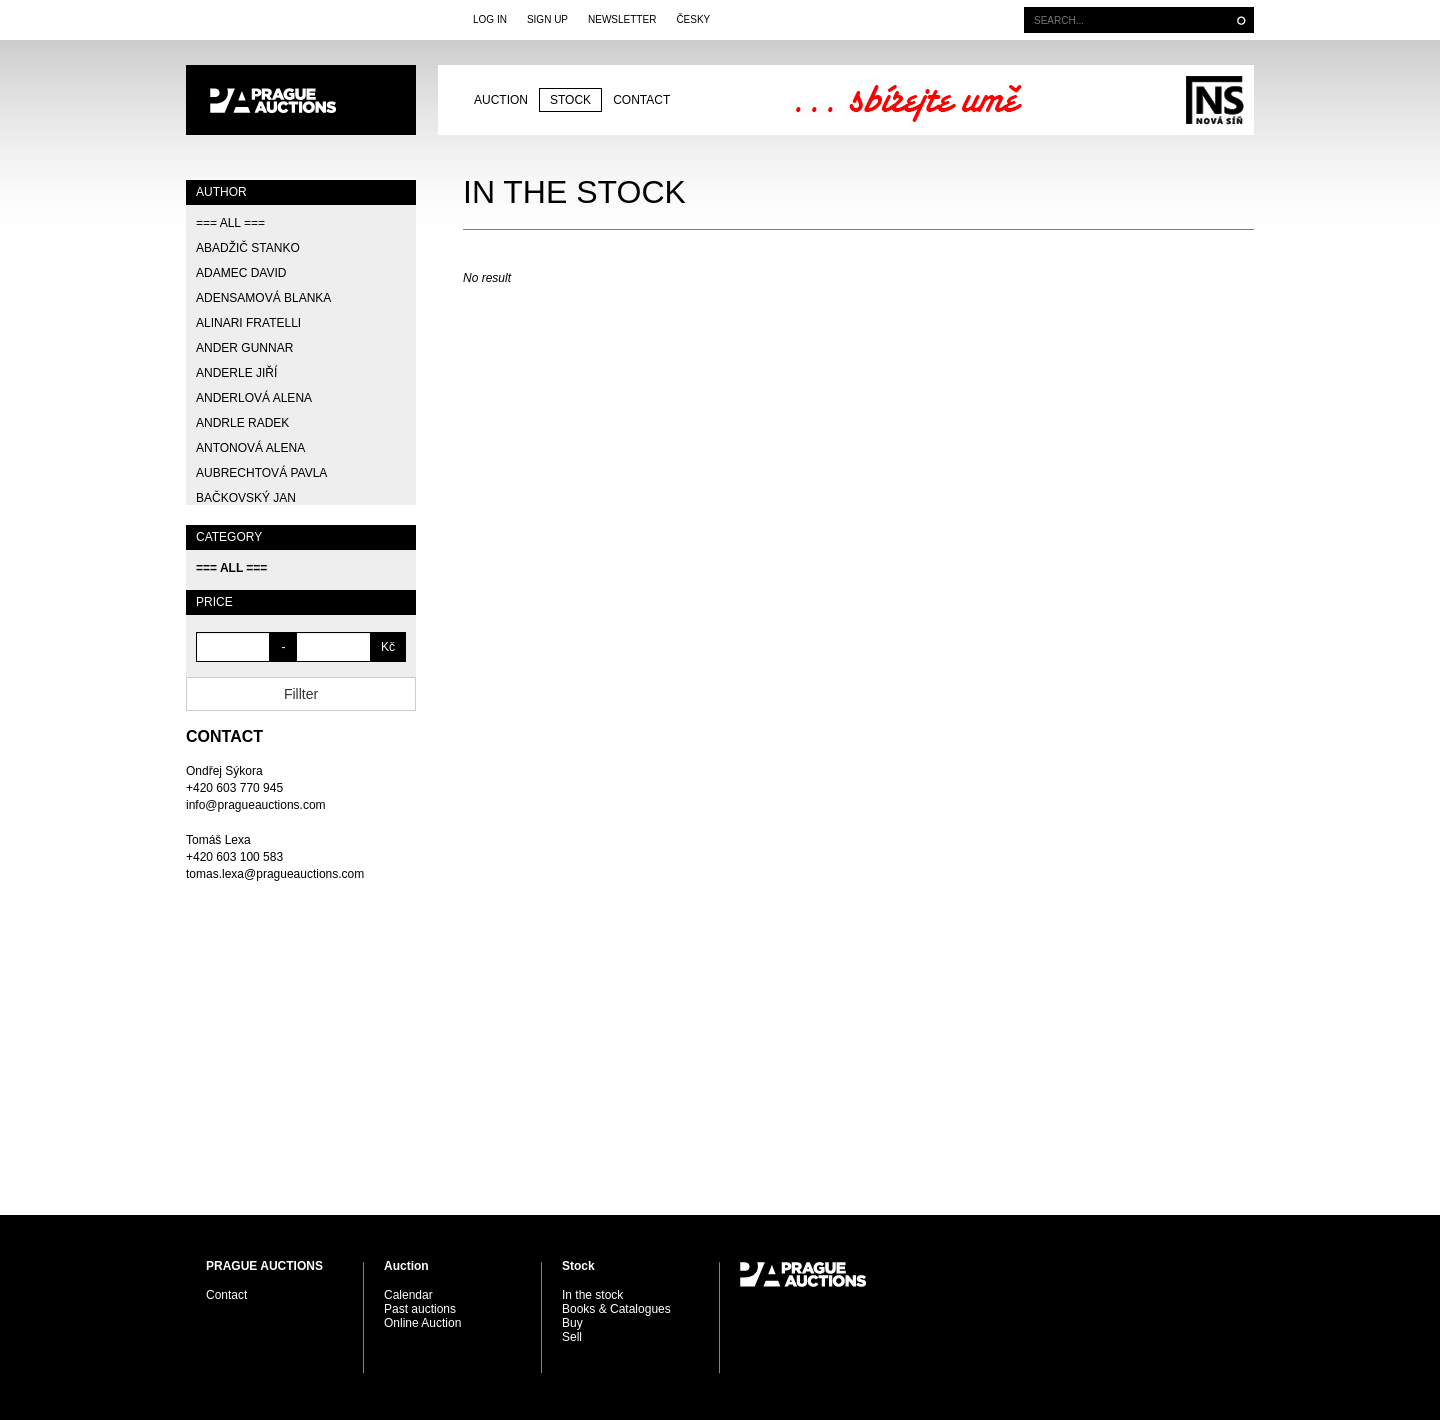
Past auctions (420, 1309)
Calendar (408, 1295)
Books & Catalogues (616, 1309)
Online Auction (422, 1323)
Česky (693, 19)
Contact (641, 100)
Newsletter (622, 19)
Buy (572, 1323)
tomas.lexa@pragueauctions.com (275, 874)
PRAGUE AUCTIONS (301, 100)
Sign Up (547, 19)
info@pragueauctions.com (256, 805)
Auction (501, 100)
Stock (570, 100)
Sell (572, 1337)
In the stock (592, 1295)
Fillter (301, 694)
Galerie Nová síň (1214, 100)
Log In (490, 19)
